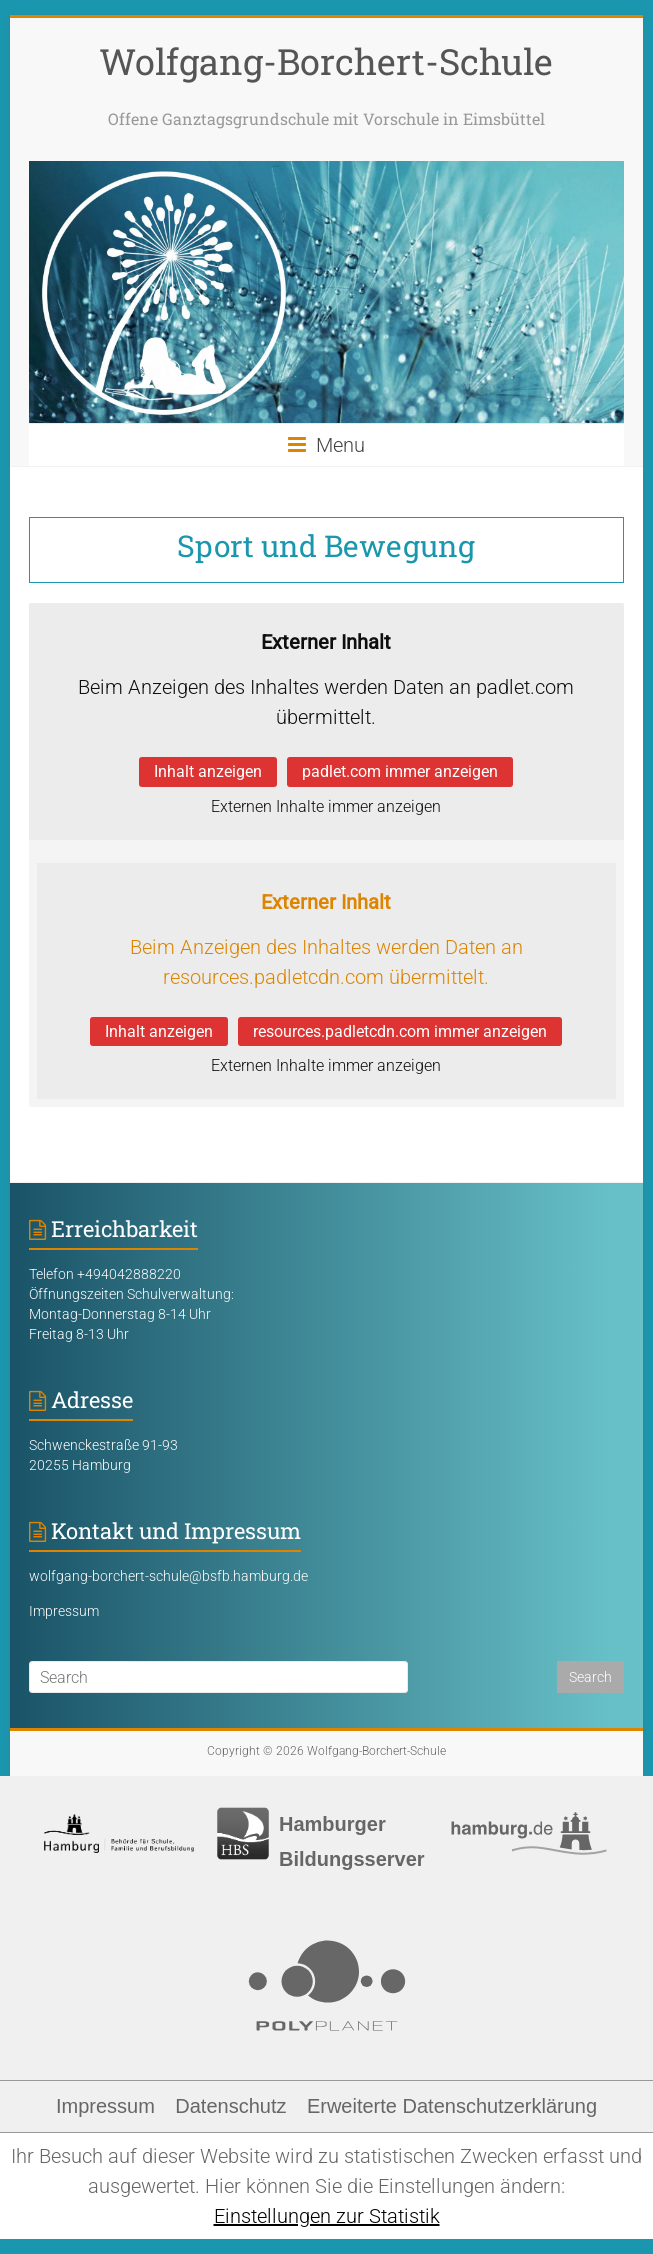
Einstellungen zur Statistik (327, 2216)
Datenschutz (230, 2106)
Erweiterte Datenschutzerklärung (452, 2106)
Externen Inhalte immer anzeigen (326, 806)
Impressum (64, 1611)
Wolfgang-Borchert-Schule (326, 61)
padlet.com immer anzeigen (400, 771)
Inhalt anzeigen (208, 771)
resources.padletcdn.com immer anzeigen (400, 1031)
